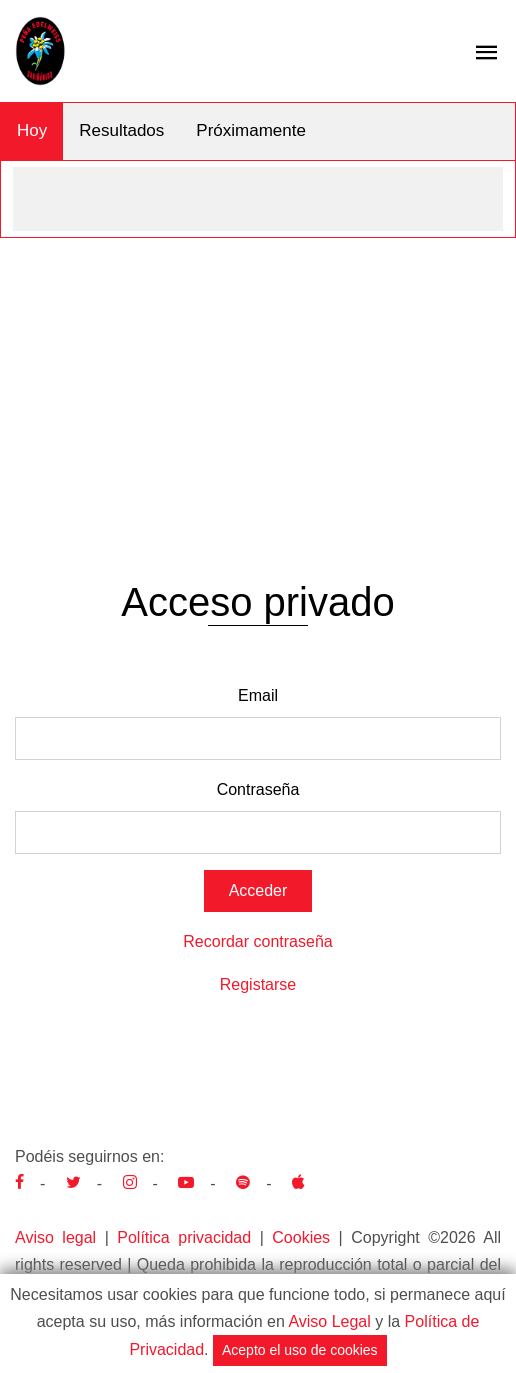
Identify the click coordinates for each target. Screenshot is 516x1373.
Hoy (32, 130)
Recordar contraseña (257, 941)
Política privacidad (184, 1237)
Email (258, 695)
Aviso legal (55, 1237)
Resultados (121, 130)
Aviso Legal (329, 1321)
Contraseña (258, 789)
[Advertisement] (258, 388)
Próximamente (251, 130)
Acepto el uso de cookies (300, 1350)
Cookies (301, 1237)
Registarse (258, 984)
